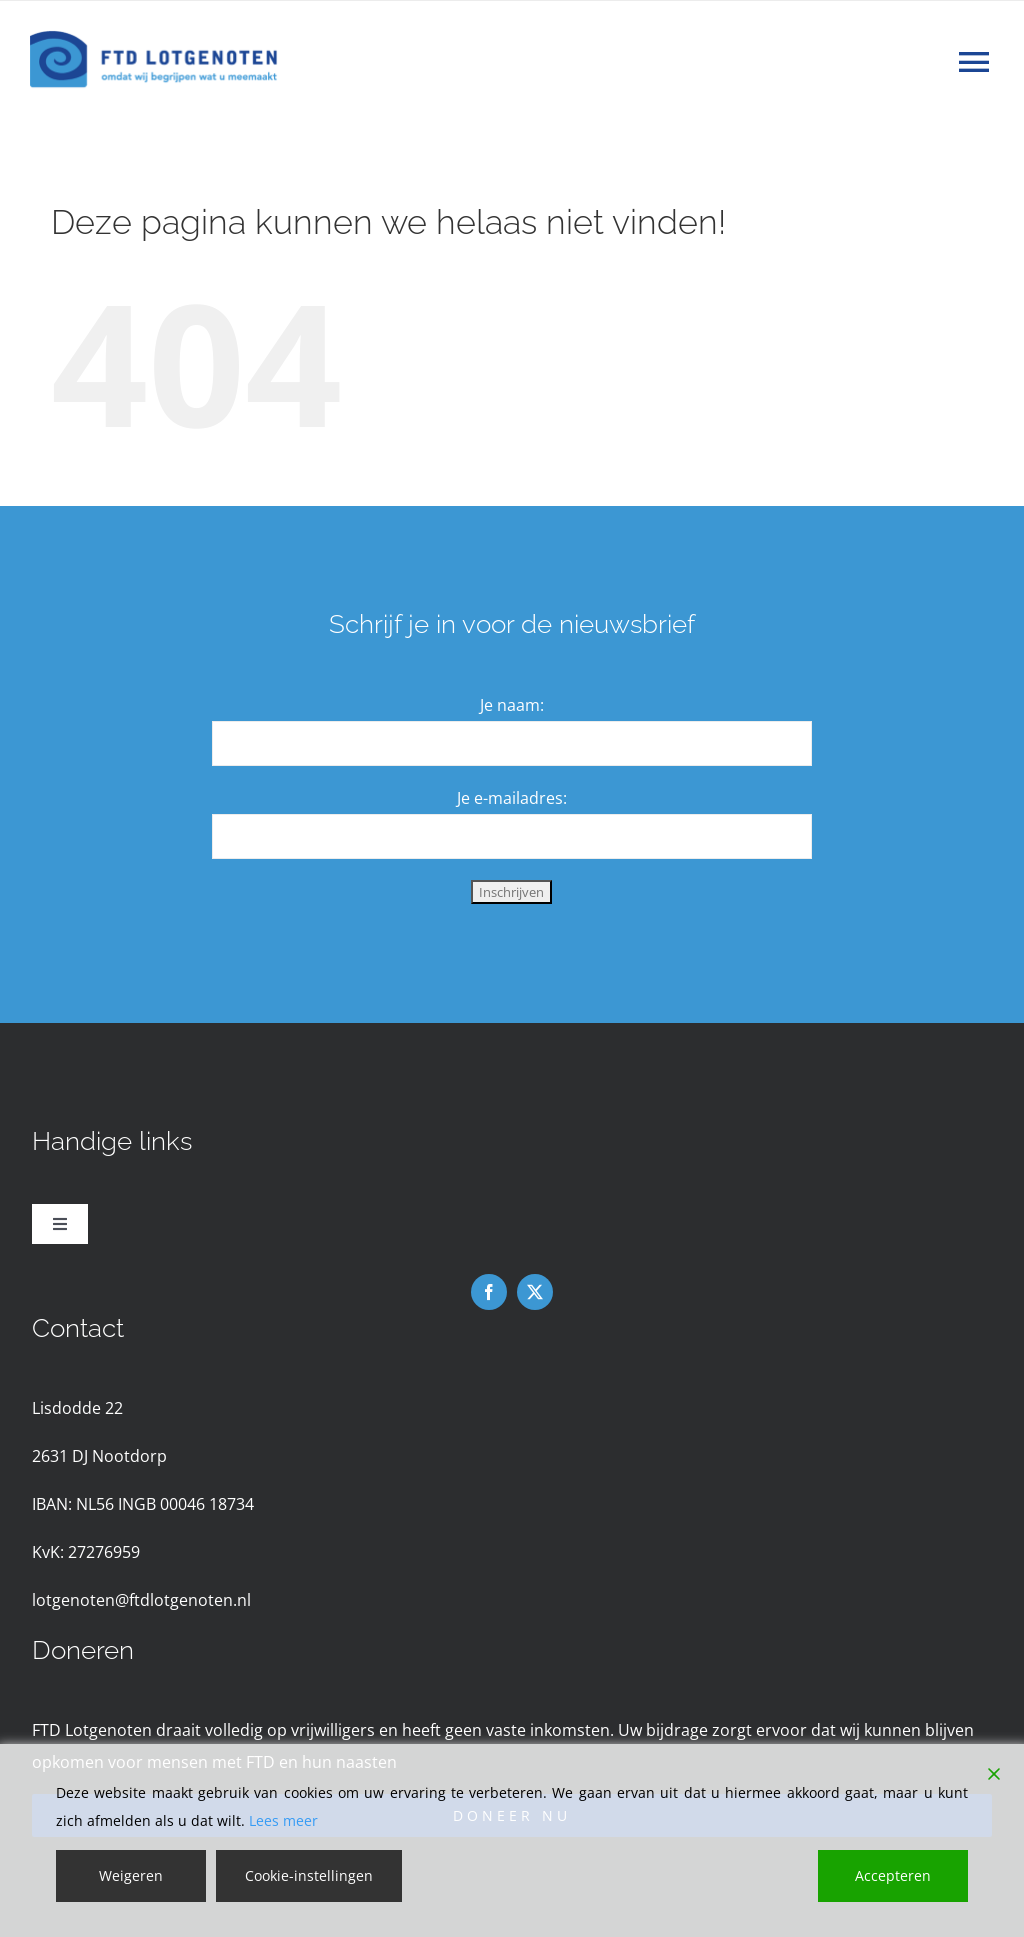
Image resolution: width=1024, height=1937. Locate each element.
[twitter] (535, 1292)
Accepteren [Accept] (893, 1875)
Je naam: (512, 705)
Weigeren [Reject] (131, 1875)
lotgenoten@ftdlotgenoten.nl (141, 1600)
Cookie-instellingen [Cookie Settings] (309, 1875)
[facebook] (489, 1292)
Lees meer (283, 1820)
